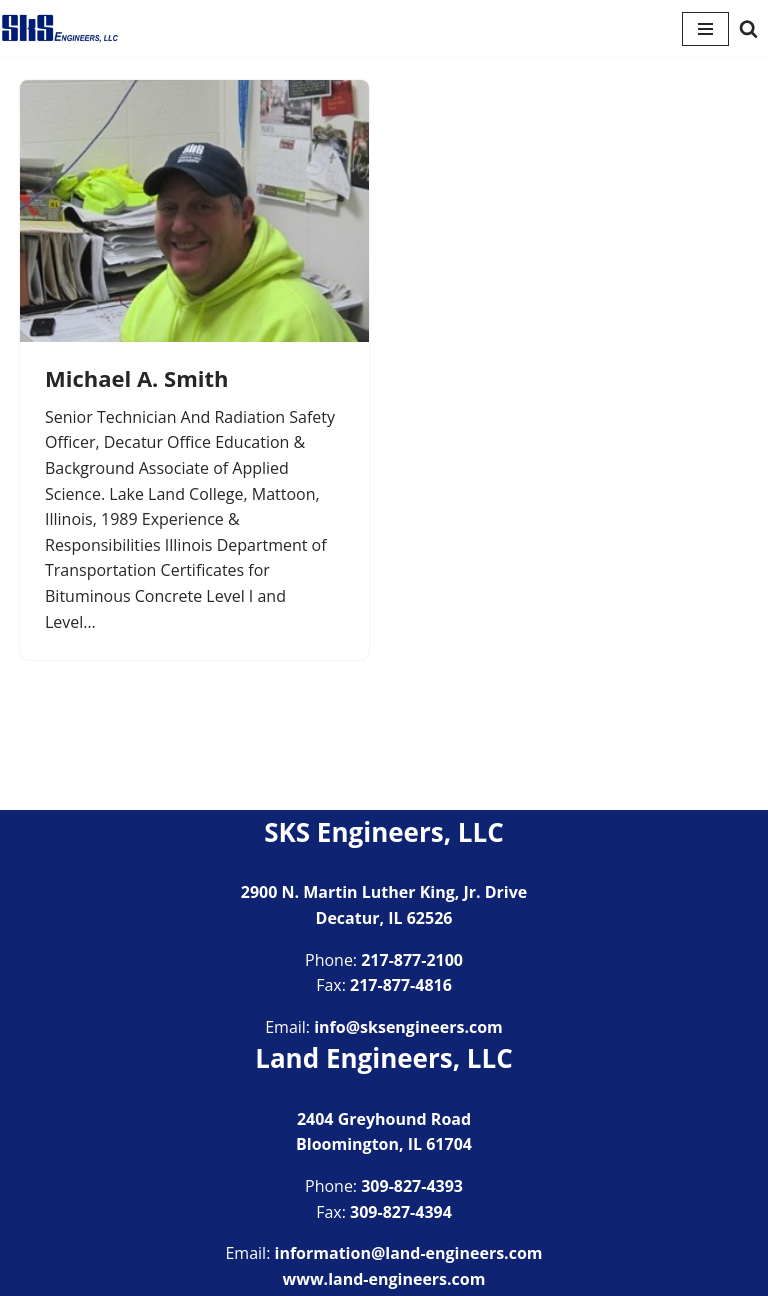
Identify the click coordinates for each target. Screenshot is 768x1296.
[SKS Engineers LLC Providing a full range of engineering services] (60, 28)
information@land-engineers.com (409, 1253)
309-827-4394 (401, 1212)
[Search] (748, 28)
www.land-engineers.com (384, 1279)
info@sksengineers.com (408, 1027)
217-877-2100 (412, 960)
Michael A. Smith (137, 378)
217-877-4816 (401, 985)
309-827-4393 (412, 1186)
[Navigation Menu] (705, 29)
